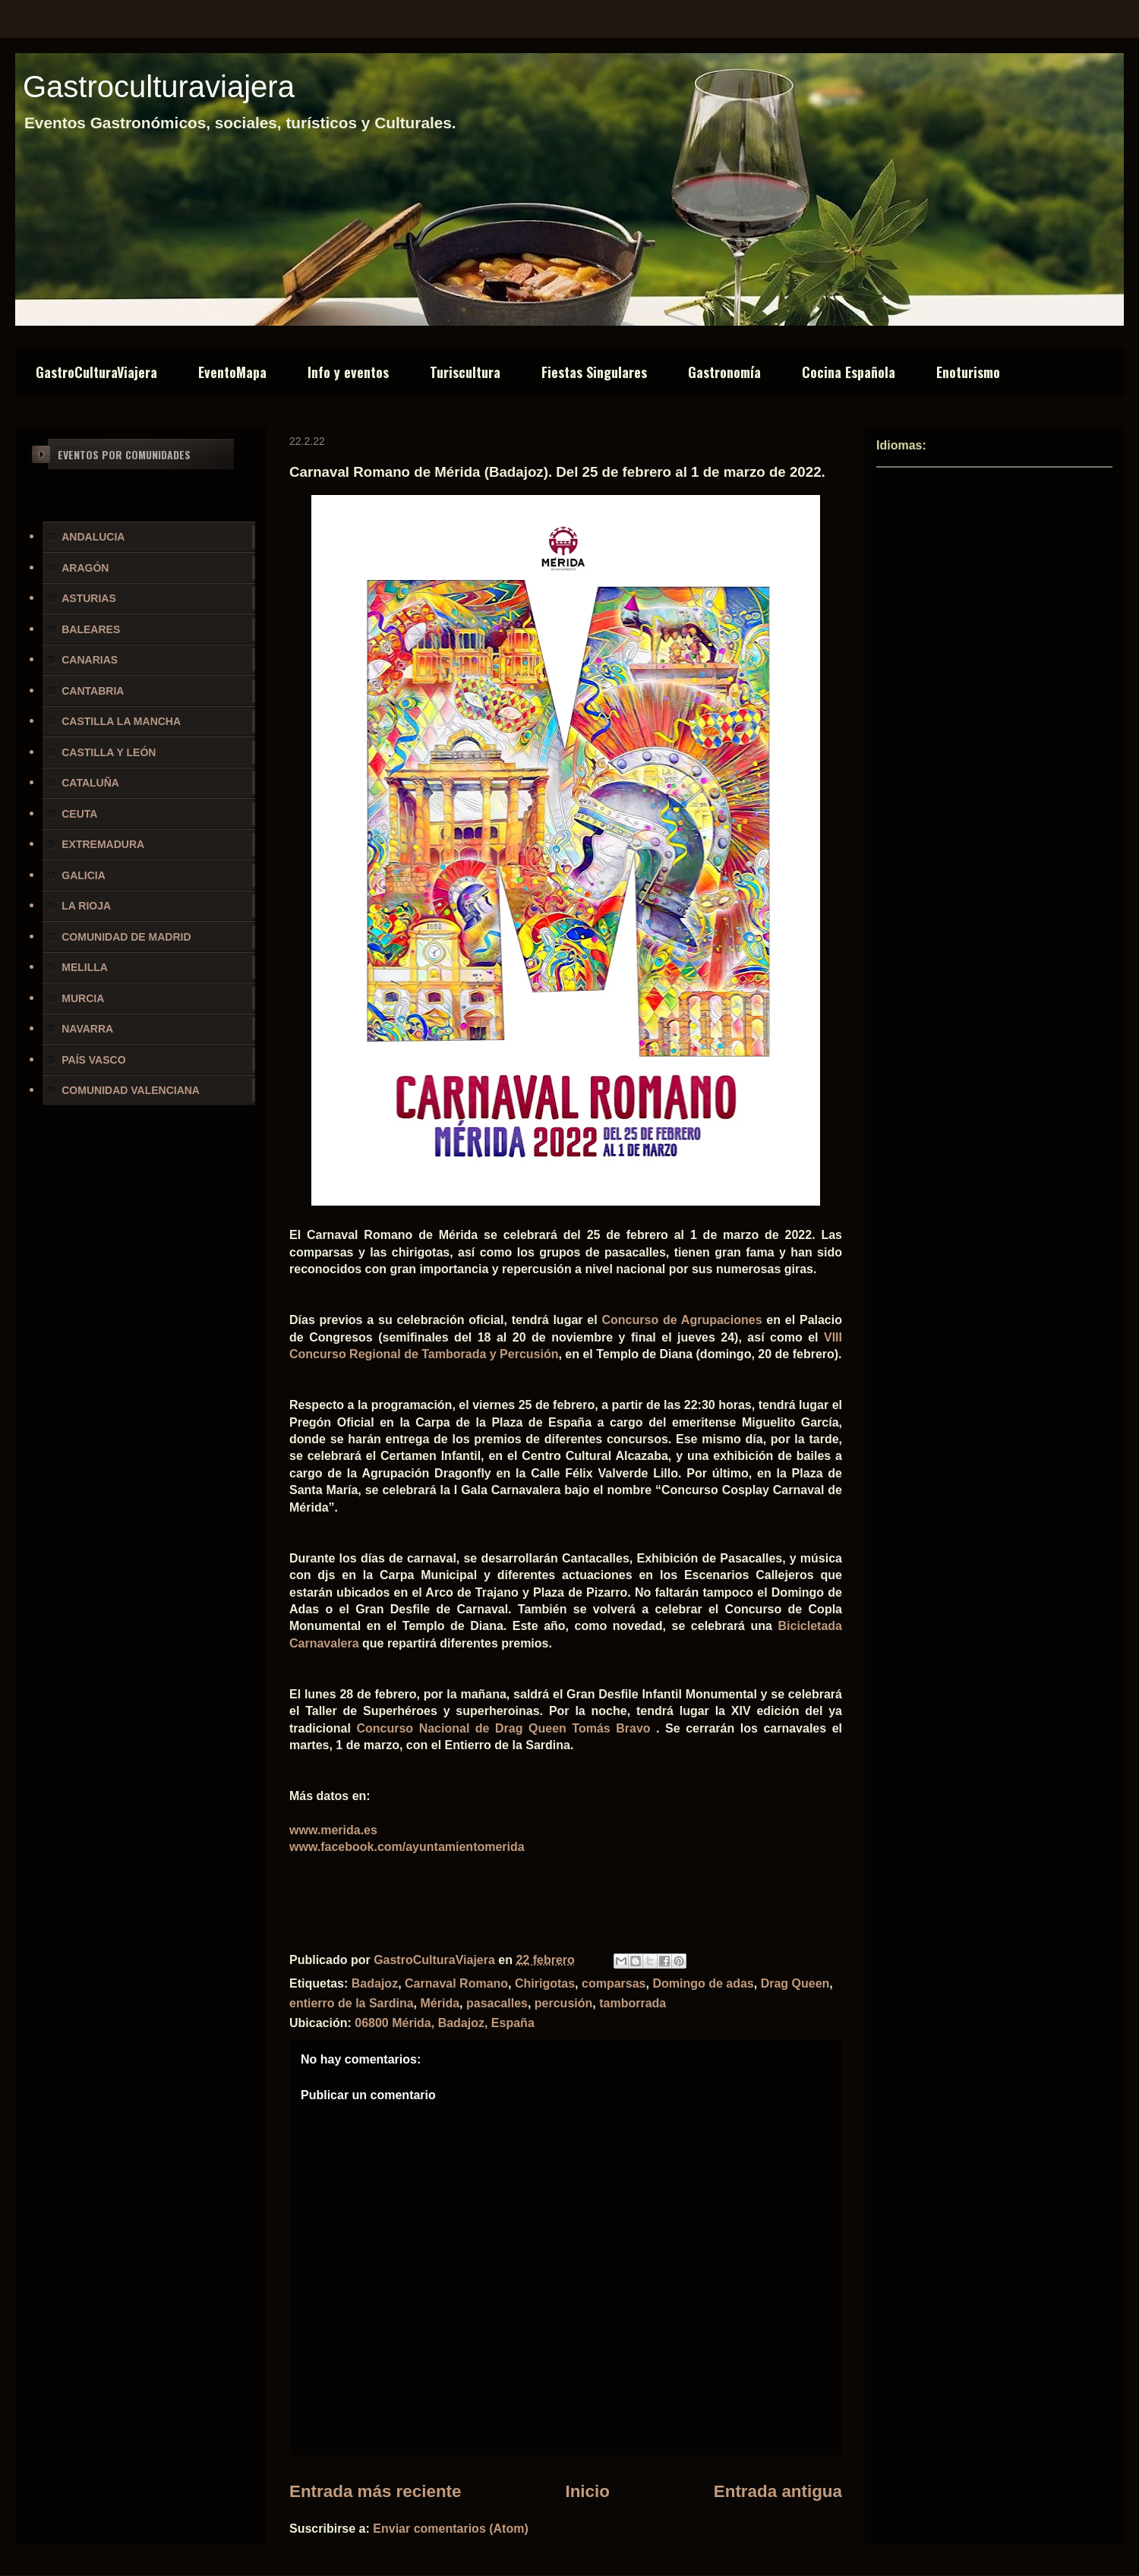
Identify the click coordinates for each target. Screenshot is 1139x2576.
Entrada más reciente (375, 2491)
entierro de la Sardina (351, 2003)
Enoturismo (968, 372)
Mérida (440, 2003)
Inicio (587, 2491)
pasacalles (497, 2003)
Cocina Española (848, 372)
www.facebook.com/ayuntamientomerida (407, 1846)
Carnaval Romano (456, 1983)
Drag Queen (795, 1983)
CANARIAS (90, 660)
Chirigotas (545, 1983)
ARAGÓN (85, 568)
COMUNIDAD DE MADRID (126, 937)
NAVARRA (87, 1029)
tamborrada (632, 2003)
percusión (563, 2003)
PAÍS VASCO (93, 1060)
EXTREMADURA (103, 844)
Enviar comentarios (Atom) (450, 2528)
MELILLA (85, 967)
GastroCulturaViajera (96, 372)
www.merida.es (333, 1830)
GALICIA (84, 875)
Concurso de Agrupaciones (681, 1319)
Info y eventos (348, 372)
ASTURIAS (89, 598)
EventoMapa (232, 372)
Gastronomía (724, 372)
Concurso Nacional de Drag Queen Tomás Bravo (503, 1728)
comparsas (614, 1983)
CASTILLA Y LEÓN (109, 752)
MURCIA (83, 998)
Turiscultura (465, 372)
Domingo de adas (702, 1983)
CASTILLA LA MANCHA (121, 721)
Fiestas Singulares (594, 372)
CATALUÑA (90, 783)
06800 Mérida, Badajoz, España (445, 2022)
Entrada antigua (778, 2491)
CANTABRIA (93, 691)
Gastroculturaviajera (159, 86)
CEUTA (79, 814)
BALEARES (91, 629)
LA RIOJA (86, 906)
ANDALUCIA (93, 537)
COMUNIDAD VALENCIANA (131, 1090)
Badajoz (375, 1983)
